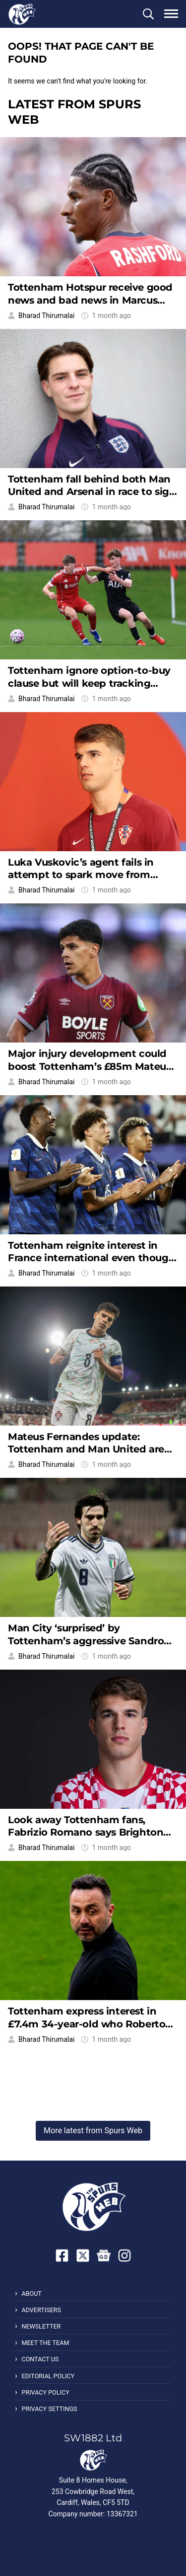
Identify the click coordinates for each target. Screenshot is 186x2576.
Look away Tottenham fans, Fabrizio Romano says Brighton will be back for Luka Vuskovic (85, 1832)
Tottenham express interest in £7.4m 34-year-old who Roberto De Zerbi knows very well (86, 2023)
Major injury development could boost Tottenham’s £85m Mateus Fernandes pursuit (89, 1066)
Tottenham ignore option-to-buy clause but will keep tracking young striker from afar (89, 683)
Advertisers (41, 2310)
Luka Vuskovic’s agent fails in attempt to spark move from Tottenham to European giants (84, 874)
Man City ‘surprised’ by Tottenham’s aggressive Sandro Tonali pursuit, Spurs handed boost (86, 1647)
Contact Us (40, 2359)
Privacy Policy (45, 2392)
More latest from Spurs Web (93, 2130)
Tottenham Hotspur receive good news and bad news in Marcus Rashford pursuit (90, 300)
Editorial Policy (47, 2376)
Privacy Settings (49, 2409)
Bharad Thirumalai (46, 315)
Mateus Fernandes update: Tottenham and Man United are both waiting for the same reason (91, 1449)
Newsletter (41, 2326)
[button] (148, 13)
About (31, 2293)
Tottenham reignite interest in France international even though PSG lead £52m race (91, 1258)
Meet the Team (45, 2342)
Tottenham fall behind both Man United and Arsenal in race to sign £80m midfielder (92, 491)
